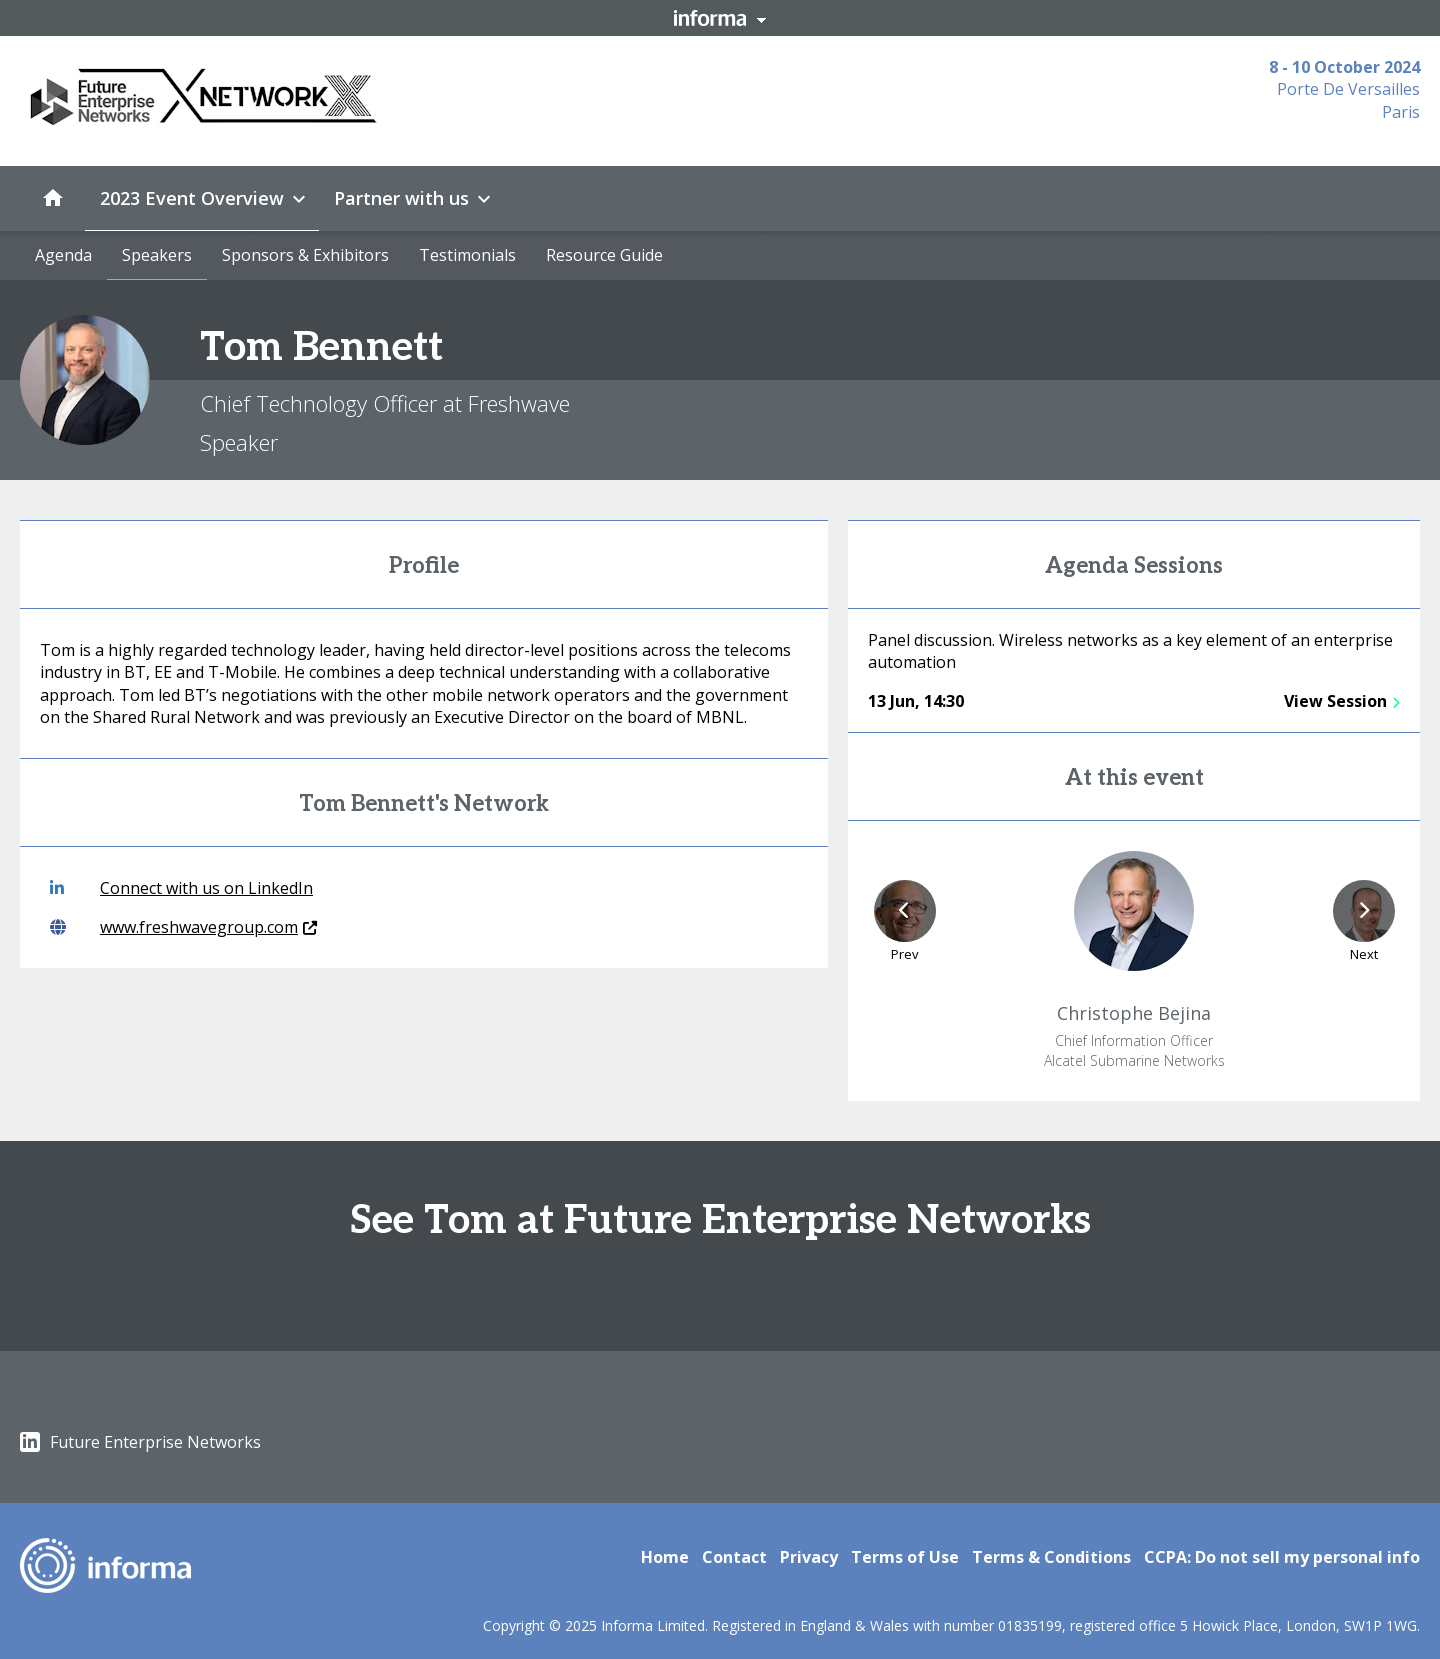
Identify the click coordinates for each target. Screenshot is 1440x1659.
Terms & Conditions (1051, 1557)
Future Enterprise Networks (140, 1442)
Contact (734, 1557)
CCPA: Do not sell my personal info (1282, 1557)
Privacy (809, 1557)
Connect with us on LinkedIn (181, 888)
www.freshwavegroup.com (183, 927)
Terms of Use (905, 1557)
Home (665, 1557)
